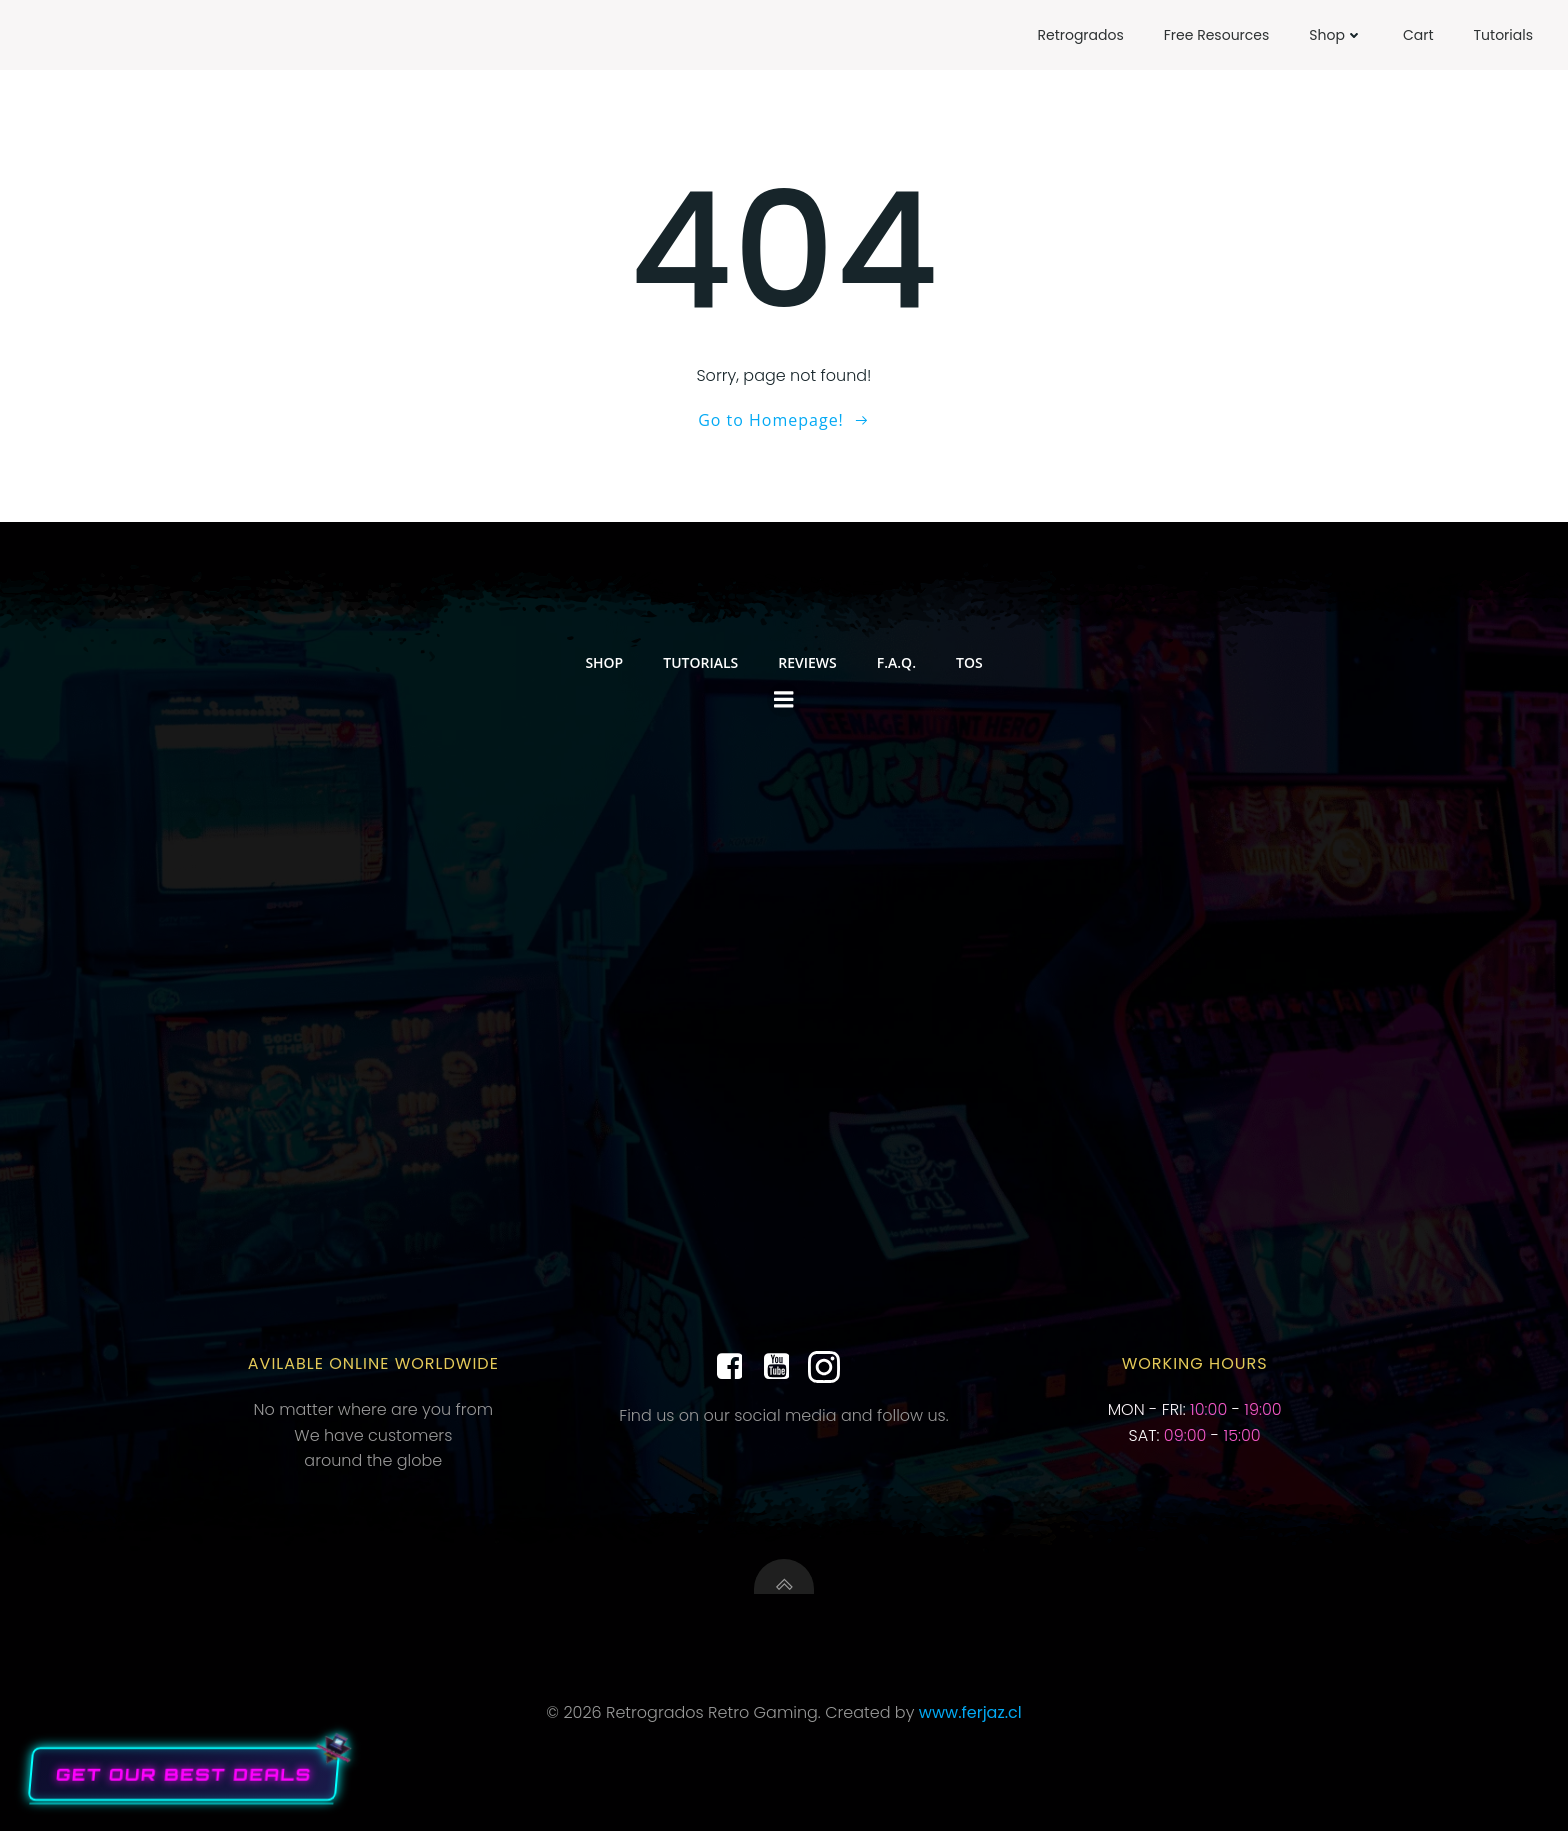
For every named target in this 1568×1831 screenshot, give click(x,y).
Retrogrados (1080, 35)
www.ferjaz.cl (970, 1712)
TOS (969, 662)
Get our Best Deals (184, 1774)
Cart (1418, 35)
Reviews (807, 662)
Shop (1336, 35)
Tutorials (1503, 35)
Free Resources (1217, 35)
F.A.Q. (896, 662)
